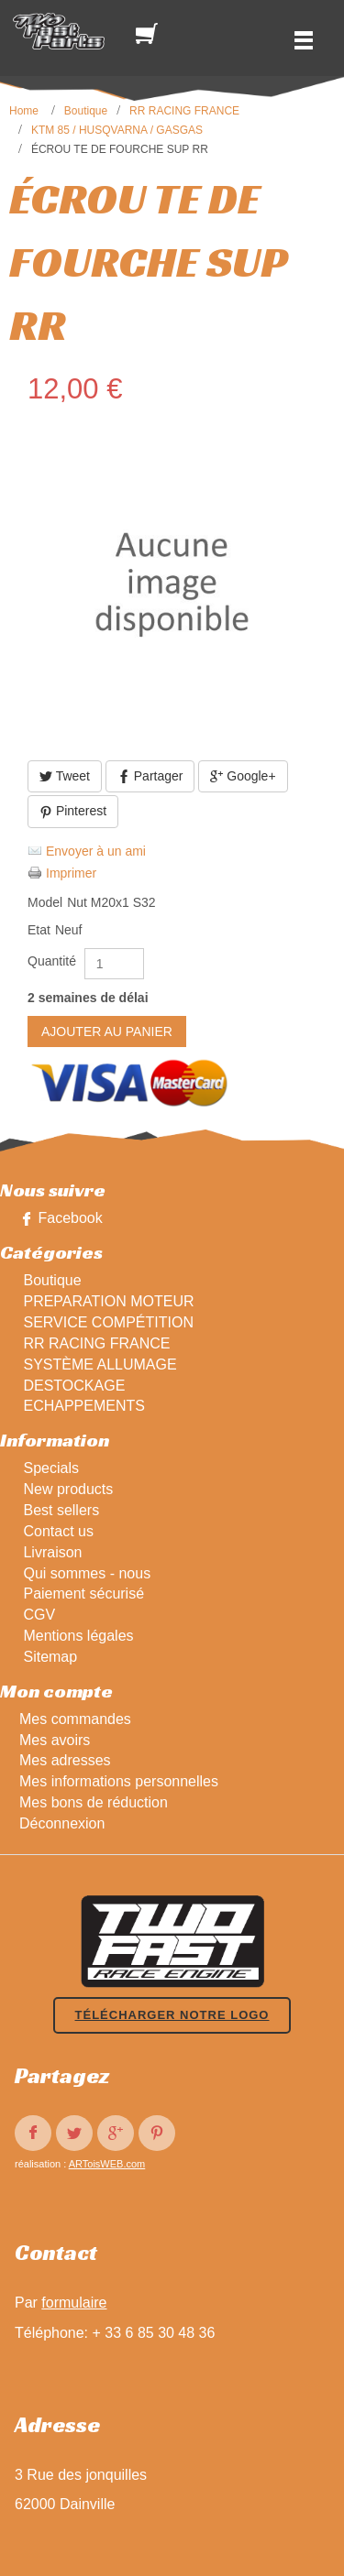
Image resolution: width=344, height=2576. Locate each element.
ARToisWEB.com (107, 2163)
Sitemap (50, 1657)
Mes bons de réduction (93, 1802)
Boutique (85, 110)
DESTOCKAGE (74, 1385)
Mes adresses (65, 1760)
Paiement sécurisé (83, 1593)
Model (45, 902)
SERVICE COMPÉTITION (108, 1322)
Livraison (52, 1552)
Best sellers (61, 1510)
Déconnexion (62, 1823)
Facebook (70, 1218)
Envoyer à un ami (96, 851)
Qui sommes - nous (86, 1573)
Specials (50, 1468)
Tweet (64, 776)
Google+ (242, 776)
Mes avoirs (54, 1740)
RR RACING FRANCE (184, 110)
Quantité (52, 961)
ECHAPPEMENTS (83, 1406)
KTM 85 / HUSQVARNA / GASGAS (117, 130)
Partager (150, 776)
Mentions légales (78, 1635)
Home (24, 110)
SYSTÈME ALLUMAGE (99, 1364)
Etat (39, 929)
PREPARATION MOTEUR (108, 1301)
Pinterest (72, 811)
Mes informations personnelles (118, 1781)
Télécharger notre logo (172, 2015)
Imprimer (71, 873)
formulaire (73, 2302)
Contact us (58, 1531)
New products (68, 1489)
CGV (39, 1614)
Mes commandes (75, 1719)
